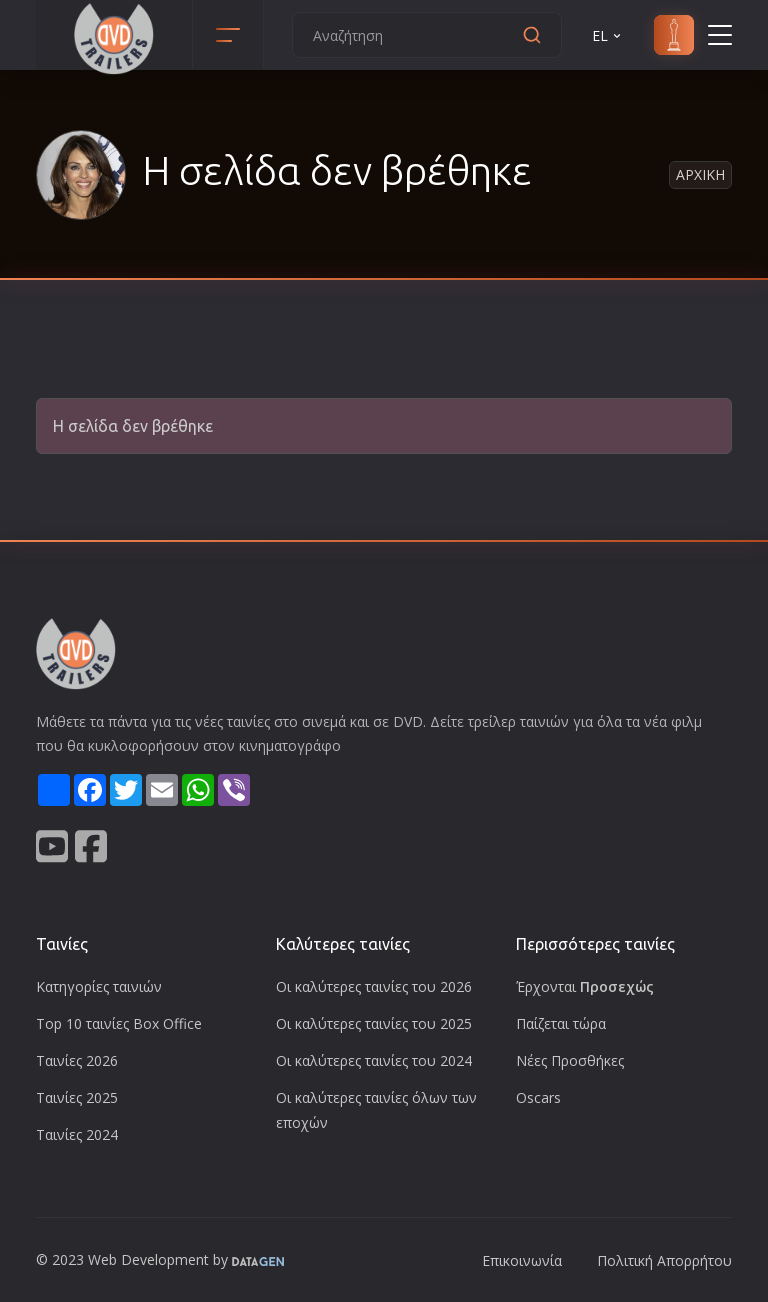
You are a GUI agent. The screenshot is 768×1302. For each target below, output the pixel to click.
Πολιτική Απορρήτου (664, 1260)
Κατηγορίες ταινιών (99, 986)
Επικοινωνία (522, 1260)
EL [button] (608, 35)
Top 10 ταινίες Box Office (119, 1023)
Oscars (538, 1097)
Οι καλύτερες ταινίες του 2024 (374, 1060)
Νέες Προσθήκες (570, 1060)
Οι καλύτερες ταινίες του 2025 (374, 1023)
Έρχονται (585, 986)
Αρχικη (700, 174)
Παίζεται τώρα (561, 1023)
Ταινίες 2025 (77, 1097)
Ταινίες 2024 (77, 1134)
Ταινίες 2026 (77, 1060)
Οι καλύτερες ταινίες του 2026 (374, 986)
